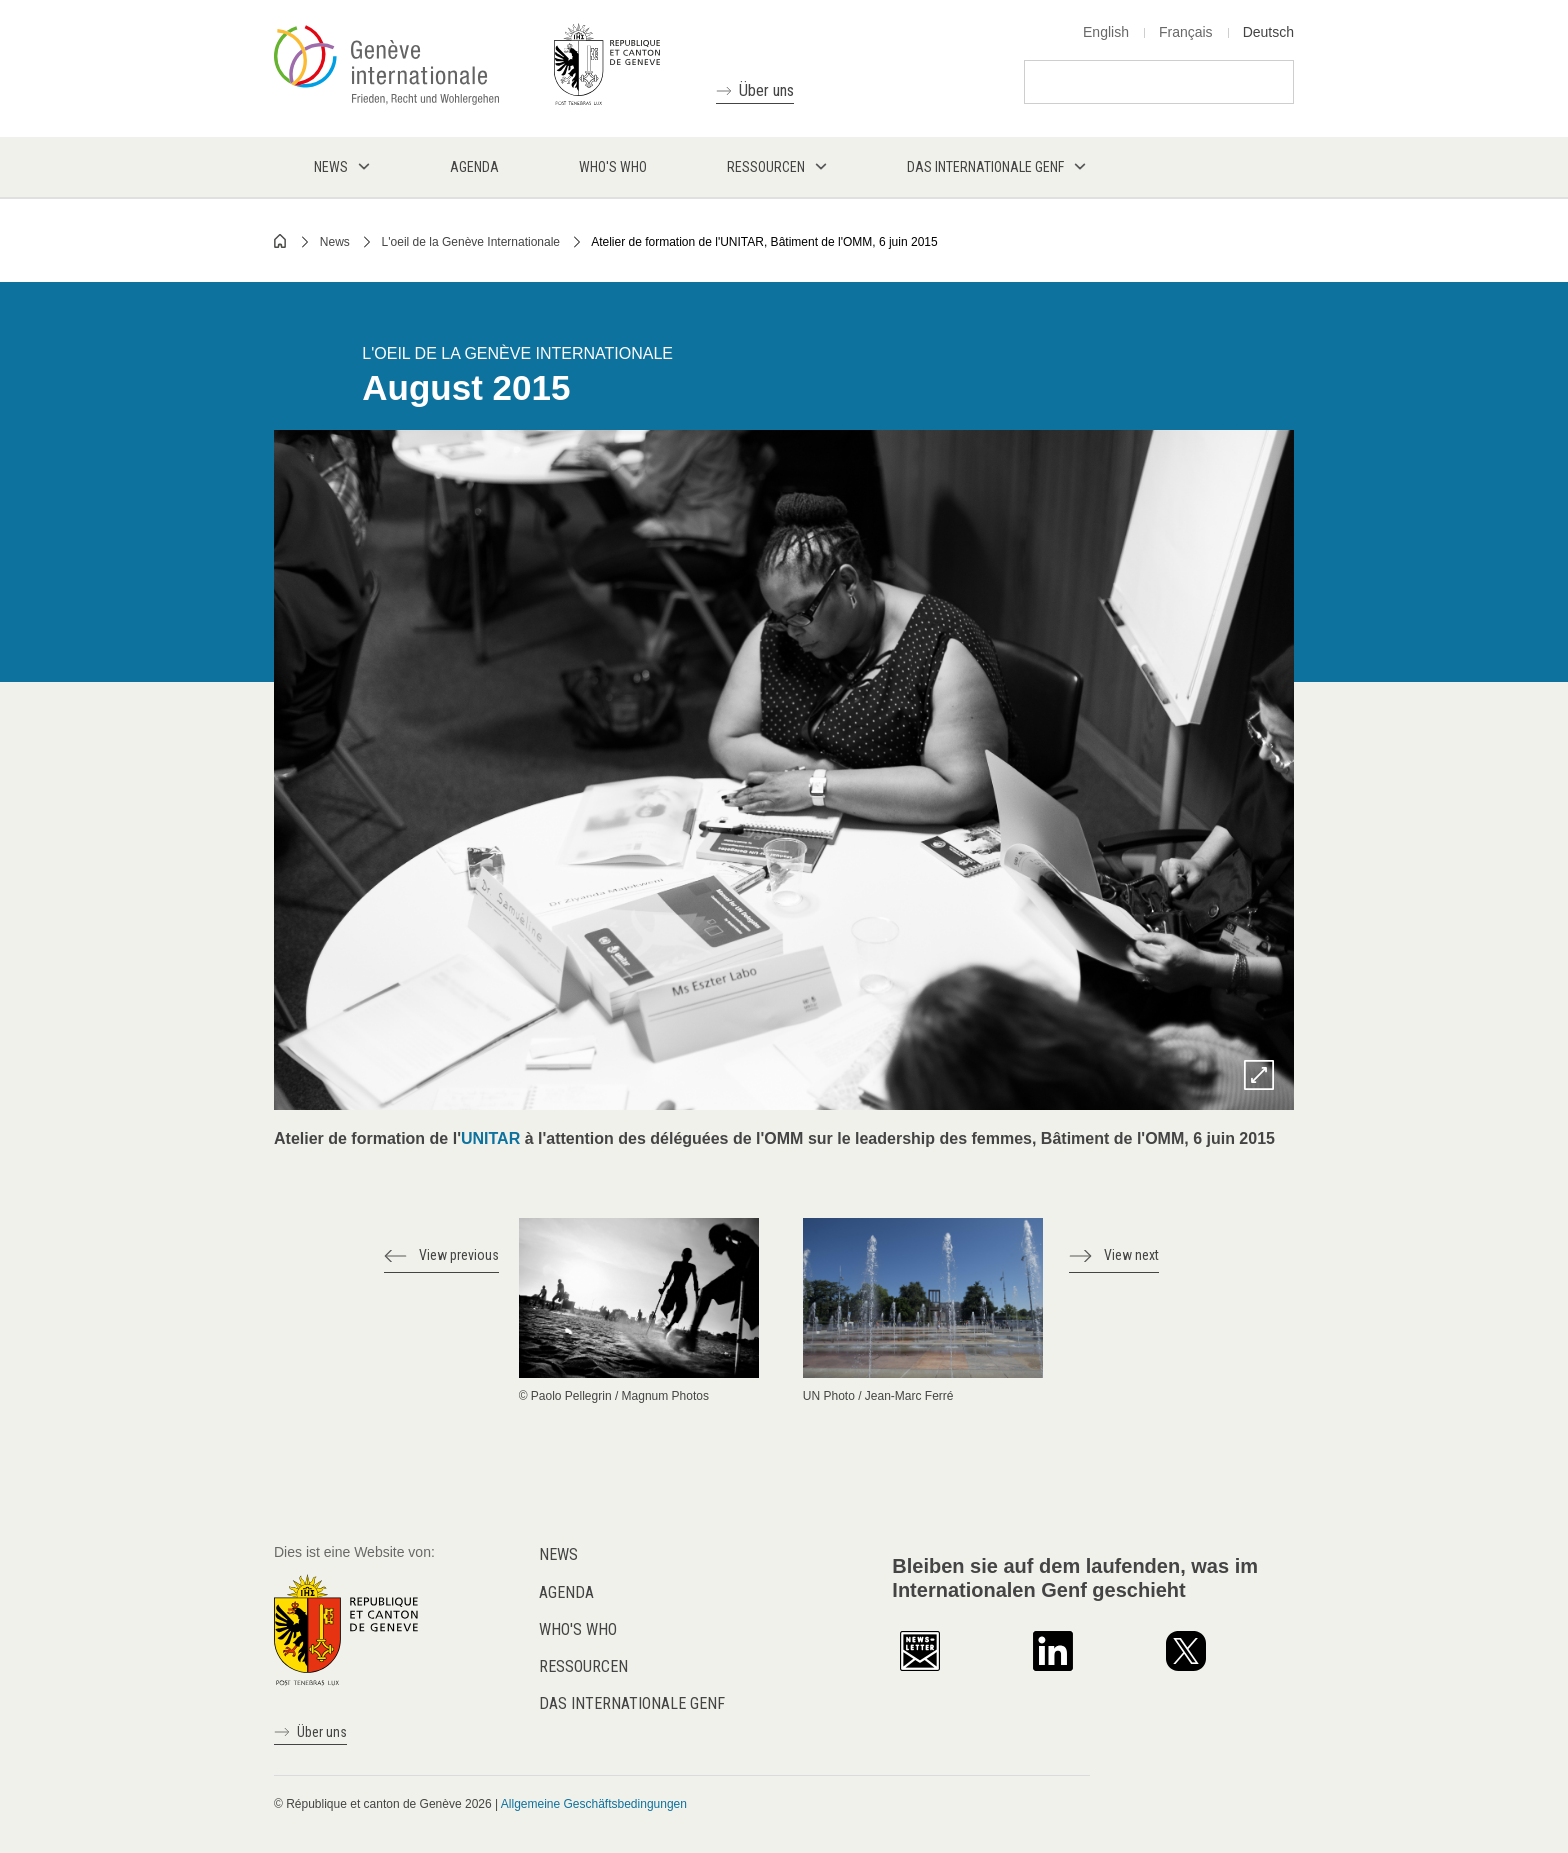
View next (1131, 1255)
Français (1186, 32)
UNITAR (493, 1138)
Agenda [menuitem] (474, 167)
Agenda (566, 1592)
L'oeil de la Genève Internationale (471, 242)
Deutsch (1268, 32)
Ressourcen (583, 1666)
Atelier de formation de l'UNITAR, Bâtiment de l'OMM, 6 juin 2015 (764, 242)
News (335, 242)
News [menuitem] (331, 167)
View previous (459, 1255)
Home (281, 241)
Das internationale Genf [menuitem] (985, 167)
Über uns (766, 90)
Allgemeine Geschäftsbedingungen (594, 1804)
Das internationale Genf (632, 1703)
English (1106, 32)
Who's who (578, 1629)
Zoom (1259, 1075)
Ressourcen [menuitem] (766, 167)
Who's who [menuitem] (613, 167)
